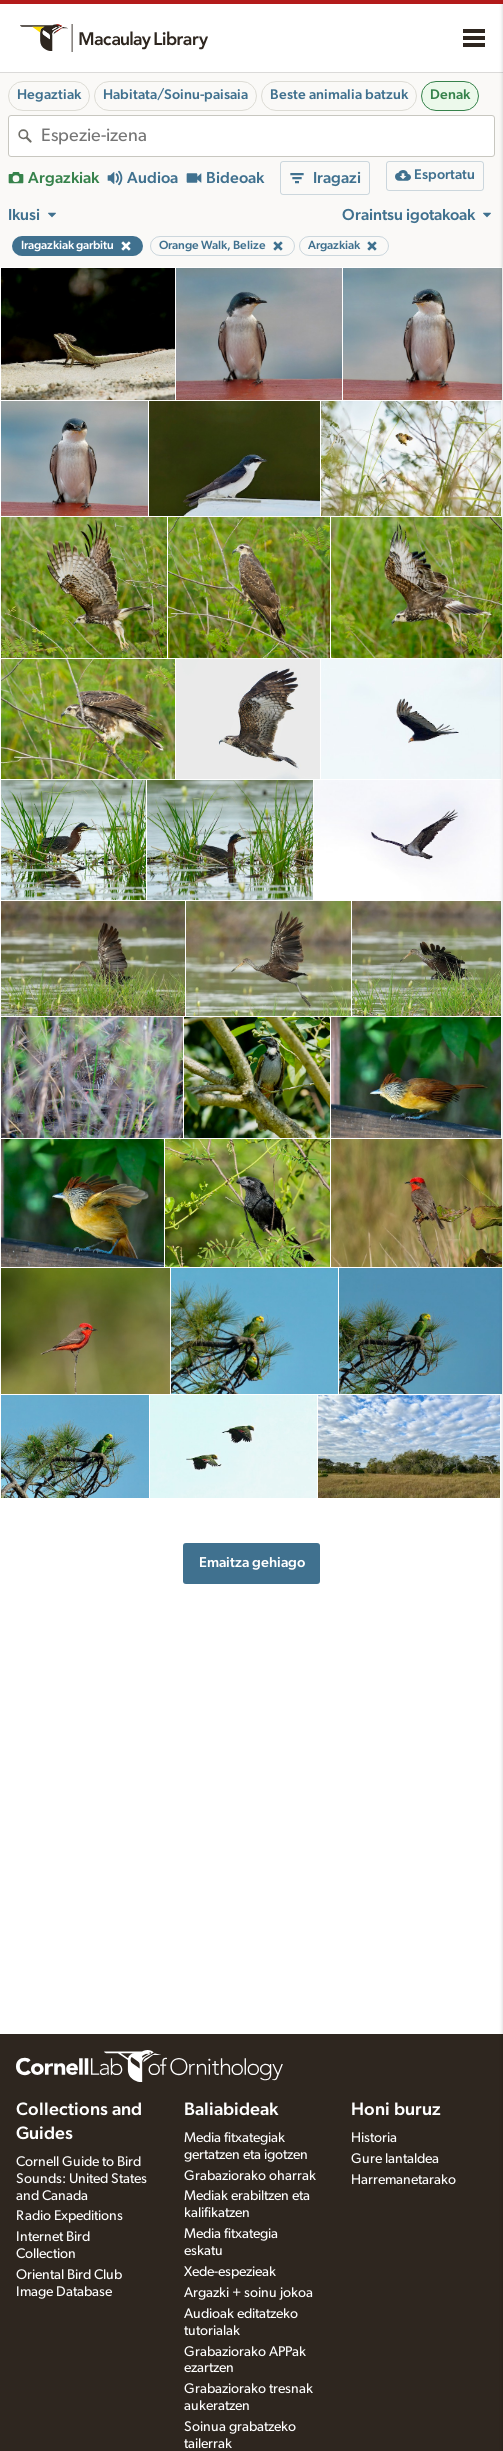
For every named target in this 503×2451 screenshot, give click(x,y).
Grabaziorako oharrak (250, 2176)
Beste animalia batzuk (339, 95)
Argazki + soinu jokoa (248, 2293)
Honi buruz (396, 2110)
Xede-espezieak (230, 2272)
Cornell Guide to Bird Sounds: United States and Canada (81, 2179)
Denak (450, 95)
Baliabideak (231, 2110)
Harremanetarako (403, 2180)
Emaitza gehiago (252, 1562)
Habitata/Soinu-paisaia (175, 95)
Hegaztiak (49, 95)
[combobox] (267, 136)
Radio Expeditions (69, 2216)
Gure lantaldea (395, 2159)
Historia (374, 2138)
